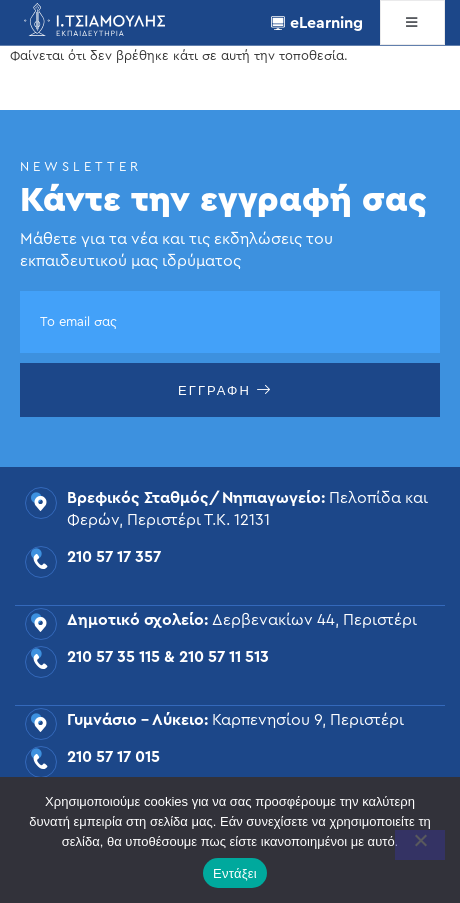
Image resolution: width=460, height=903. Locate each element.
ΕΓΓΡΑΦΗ (225, 390)
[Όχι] (420, 845)
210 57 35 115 (113, 657)
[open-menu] (412, 22)
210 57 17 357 (114, 557)
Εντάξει (235, 873)
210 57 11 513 (224, 657)
